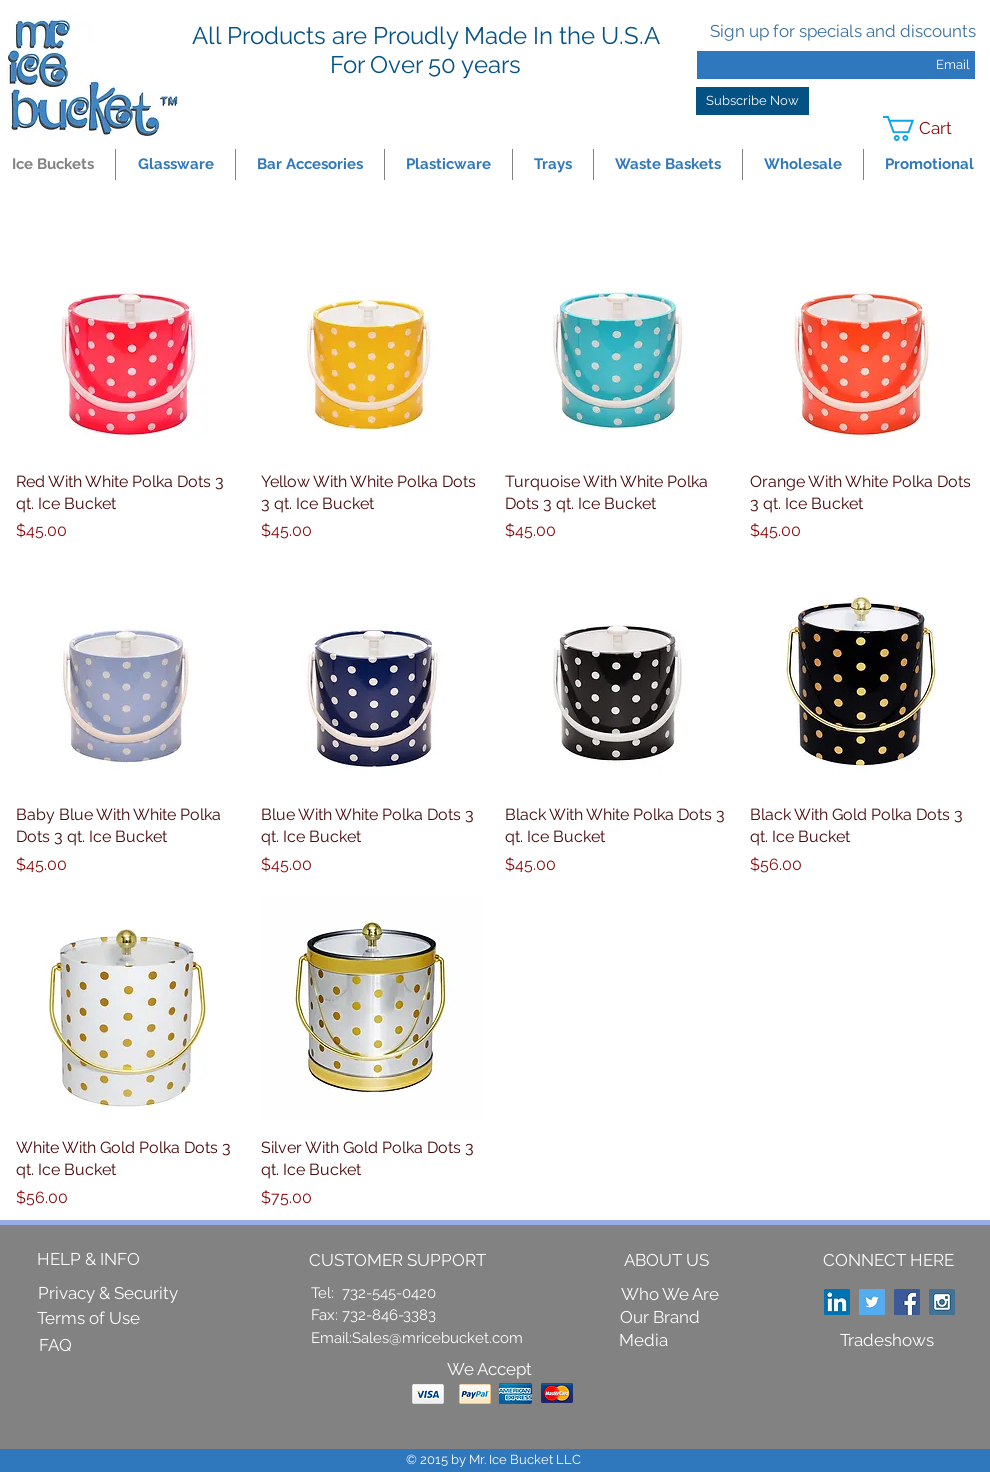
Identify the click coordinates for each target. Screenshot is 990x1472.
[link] (930, 128)
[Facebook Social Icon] (907, 1302)
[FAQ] (55, 1346)
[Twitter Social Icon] (872, 1302)
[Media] (643, 1341)
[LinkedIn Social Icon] (837, 1302)
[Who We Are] (670, 1295)
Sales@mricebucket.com (437, 1338)
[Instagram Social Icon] (942, 1302)
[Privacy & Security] (108, 1294)
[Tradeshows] (887, 1341)
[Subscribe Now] (752, 101)
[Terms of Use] (88, 1319)
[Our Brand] (660, 1318)
